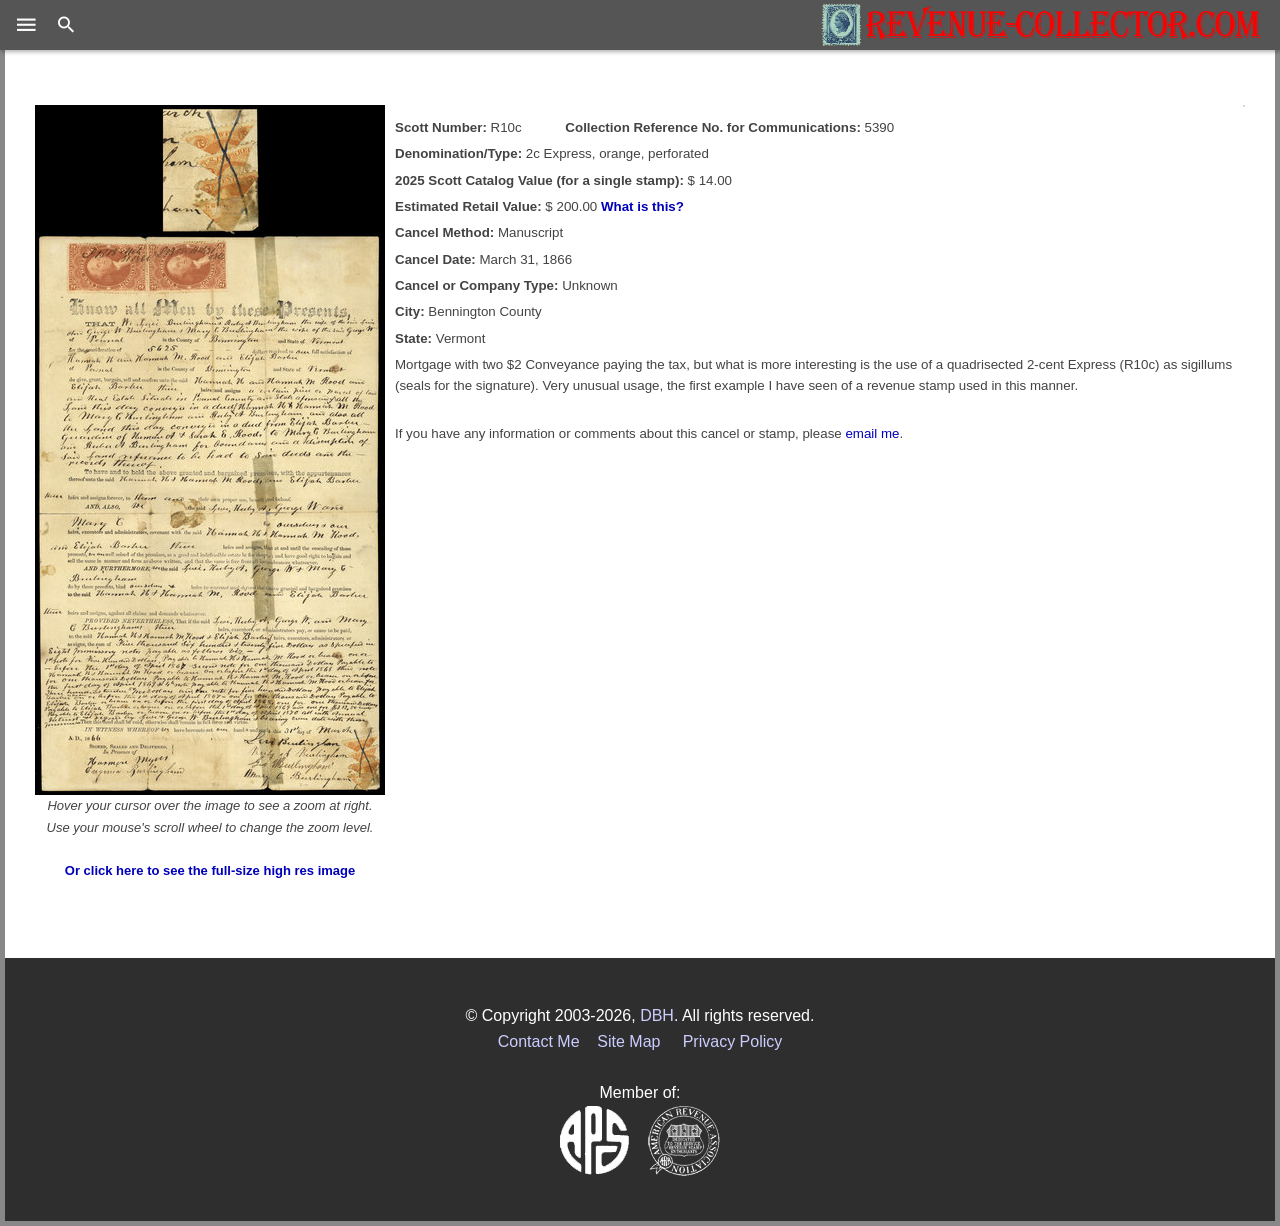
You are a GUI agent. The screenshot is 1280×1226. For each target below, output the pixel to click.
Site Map (628, 1041)
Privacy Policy (733, 1041)
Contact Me (539, 1041)
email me (872, 433)
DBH (657, 1015)
